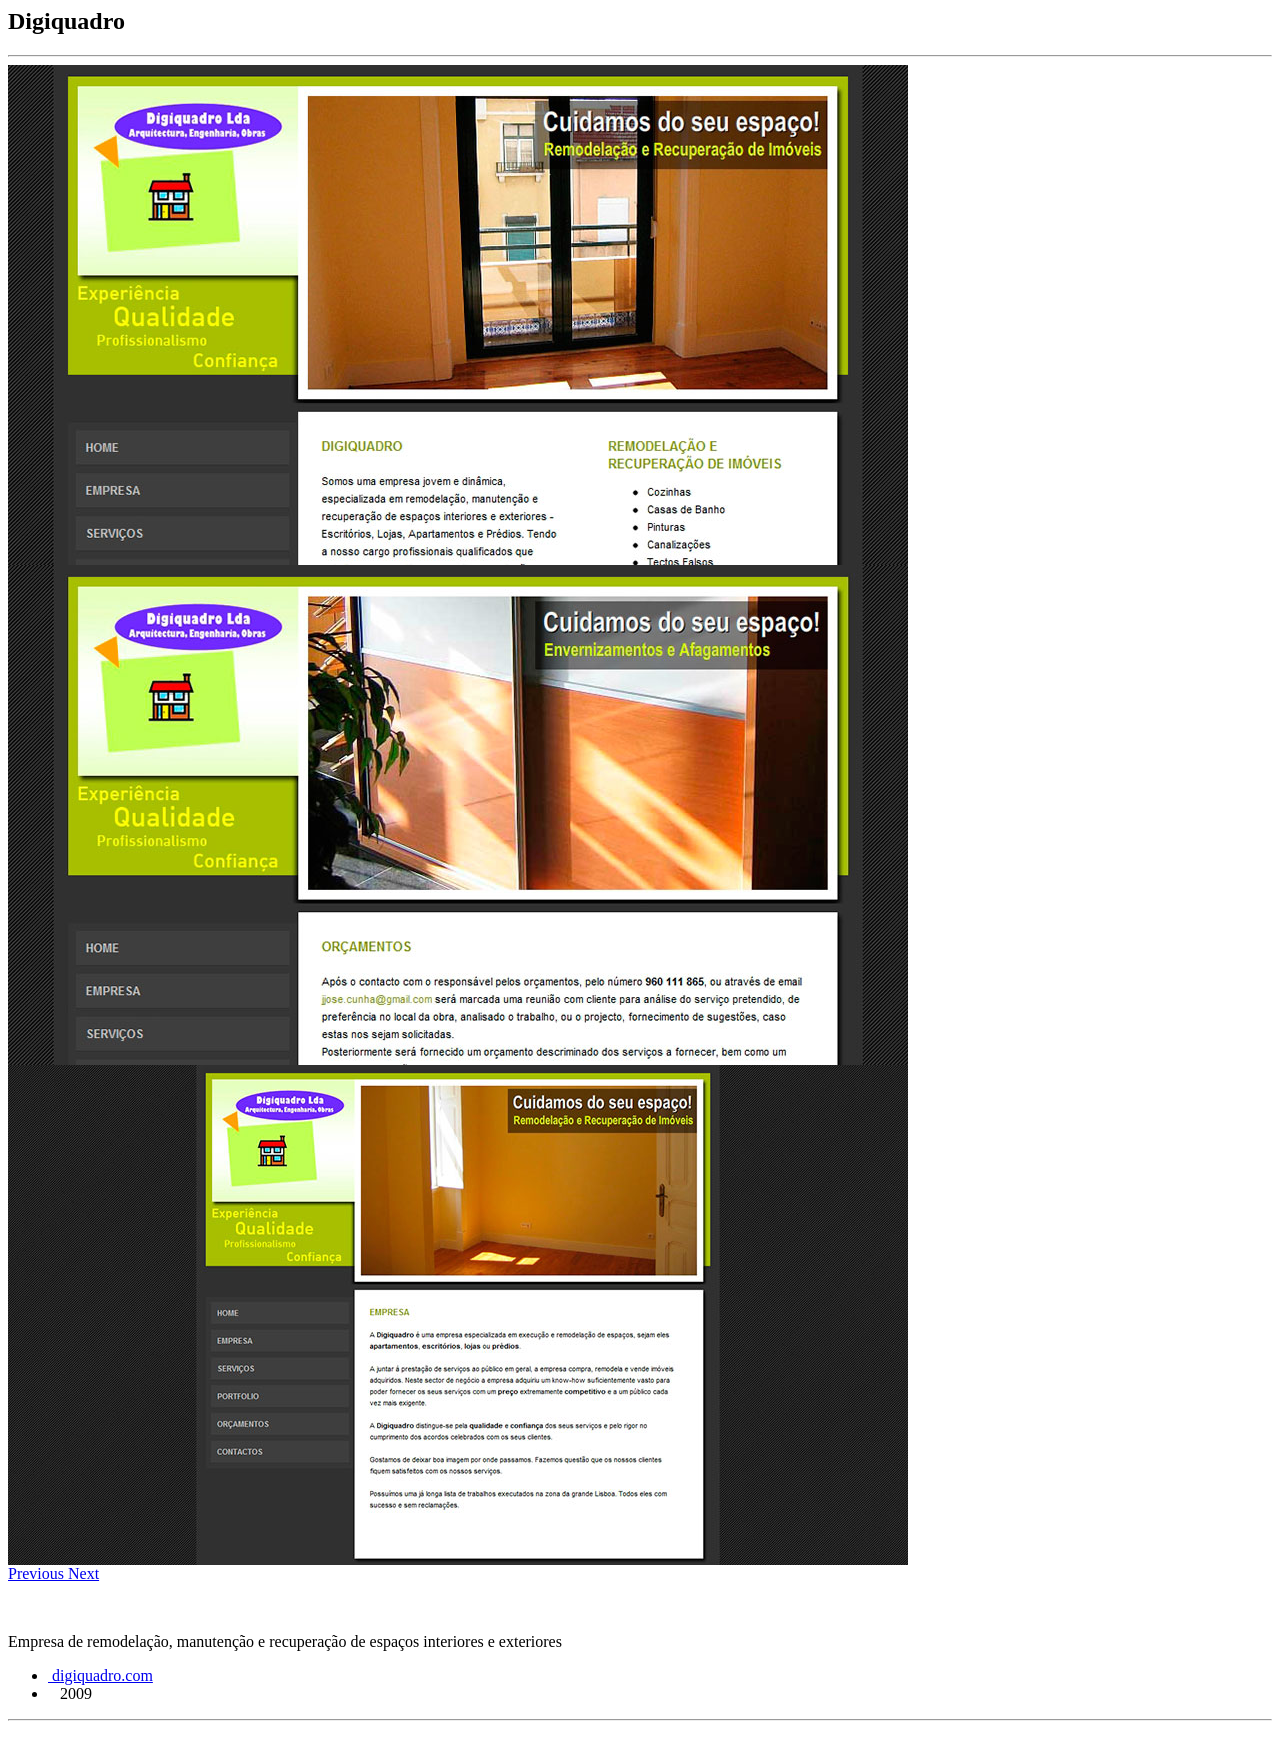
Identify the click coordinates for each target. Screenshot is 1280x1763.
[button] (38, 1573)
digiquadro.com (100, 1675)
